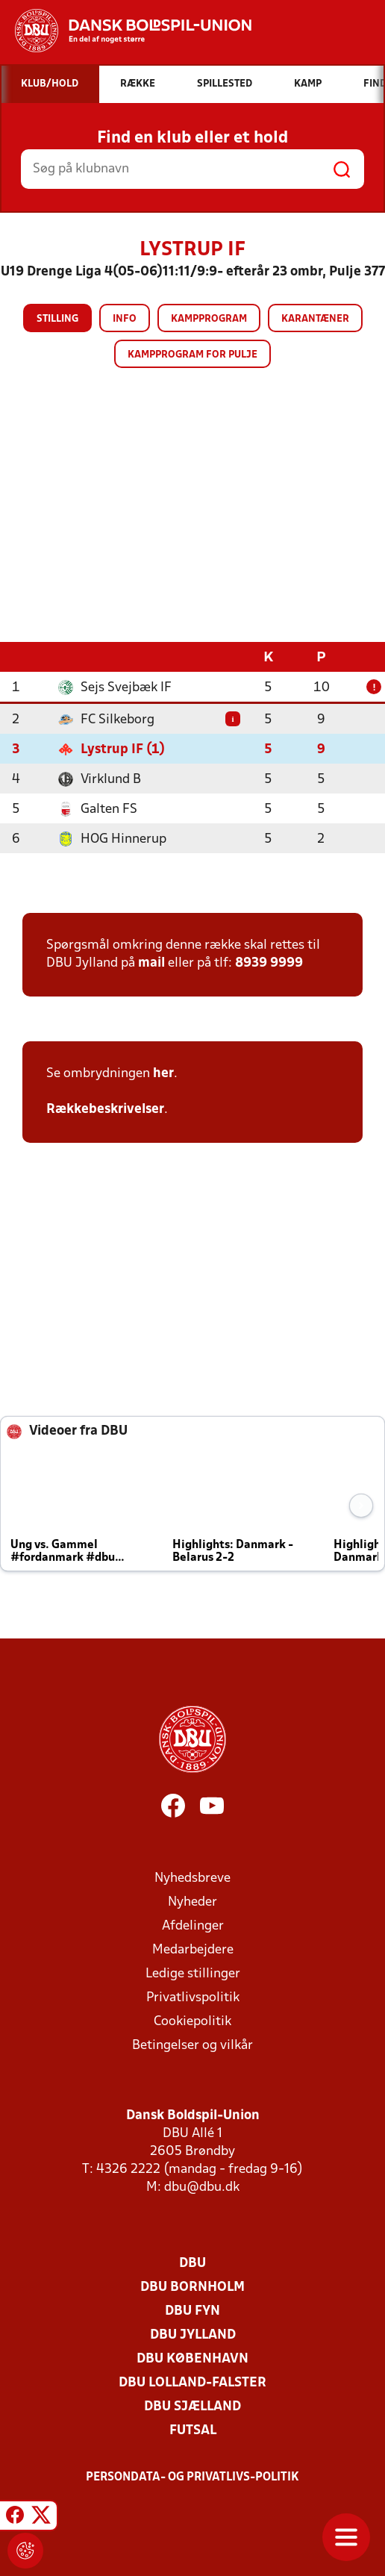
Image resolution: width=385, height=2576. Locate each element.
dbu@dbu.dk (202, 2186)
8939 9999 (269, 962)
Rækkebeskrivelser (105, 1109)
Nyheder (192, 1901)
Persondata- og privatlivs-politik (192, 2476)
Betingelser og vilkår (192, 2045)
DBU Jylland (193, 2334)
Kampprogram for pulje (192, 355)
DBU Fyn (192, 2310)
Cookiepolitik (192, 2021)
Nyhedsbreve (192, 1877)
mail (151, 962)
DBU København (192, 2358)
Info (125, 319)
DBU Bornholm (192, 2286)
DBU (192, 2263)
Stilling (57, 319)
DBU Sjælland (192, 2406)
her (163, 1073)
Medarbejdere (193, 1949)
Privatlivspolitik (193, 1997)
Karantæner (315, 319)
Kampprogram (209, 319)
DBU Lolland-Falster (192, 2382)
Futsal (192, 2430)
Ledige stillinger (192, 1973)
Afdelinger (193, 1925)
